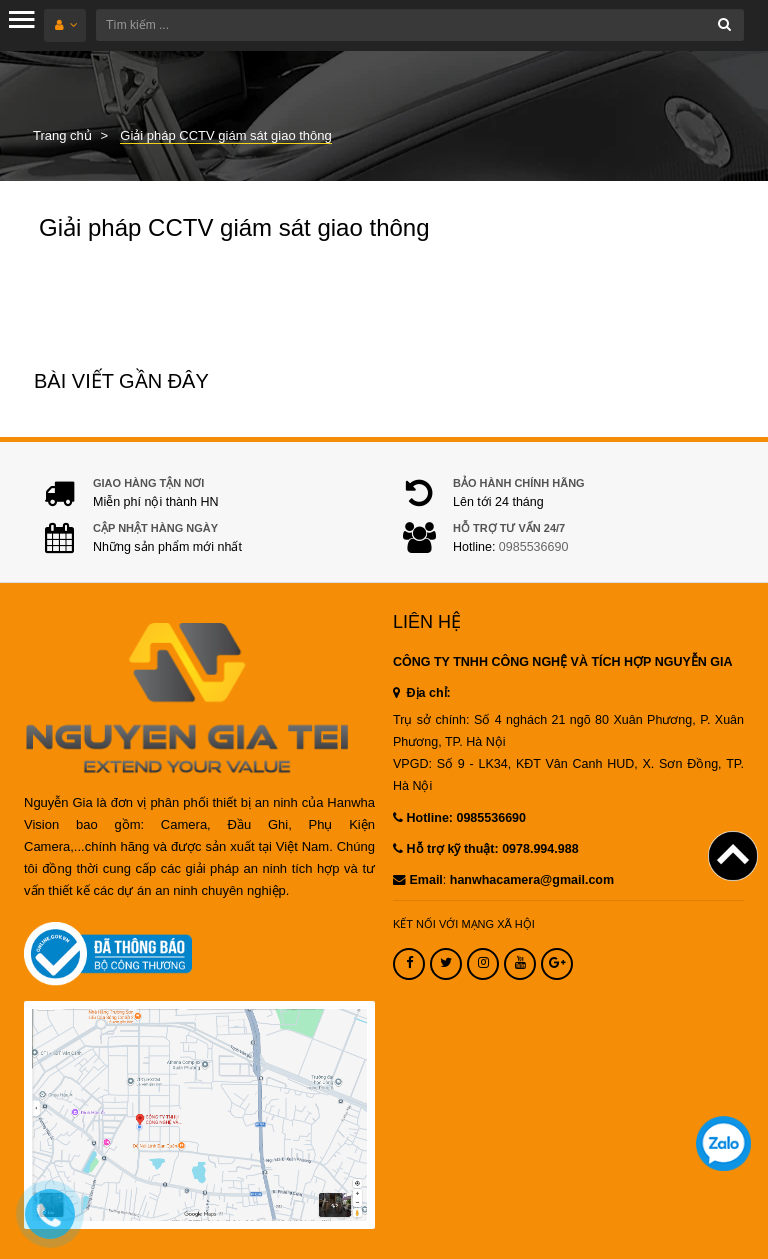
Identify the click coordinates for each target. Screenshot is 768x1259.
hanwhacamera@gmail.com (532, 880)
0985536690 (534, 547)
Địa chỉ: (422, 693)
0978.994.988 (540, 849)
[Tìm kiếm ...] (420, 25)
